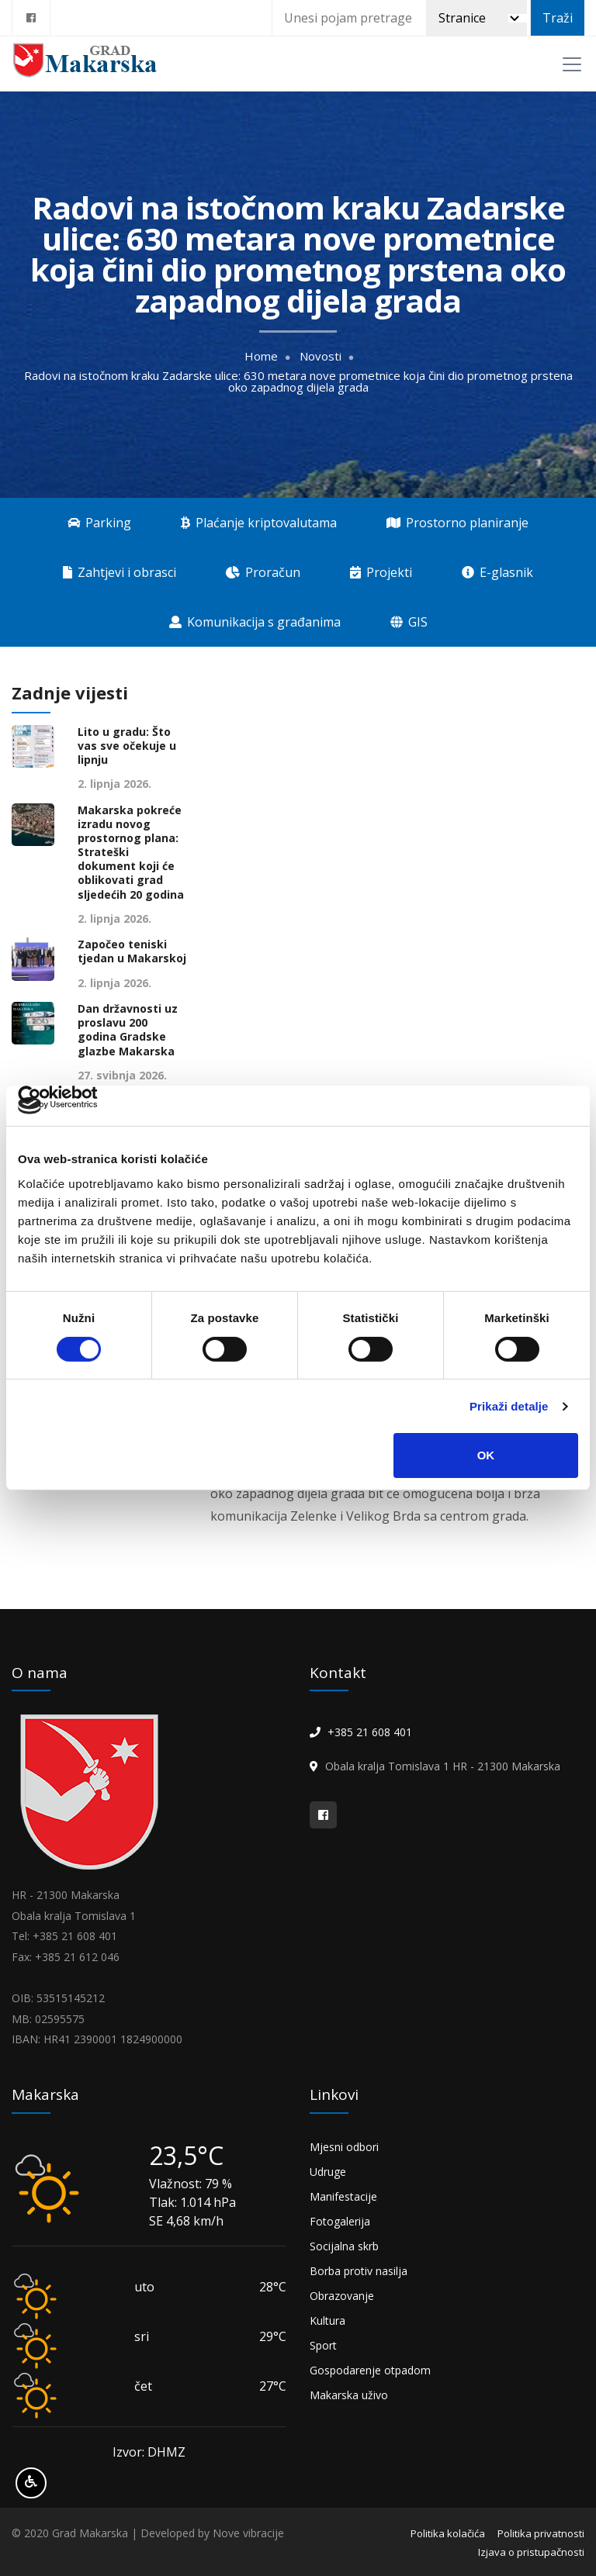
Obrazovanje (342, 2295)
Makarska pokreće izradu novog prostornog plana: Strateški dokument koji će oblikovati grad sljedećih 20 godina (131, 852)
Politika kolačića (448, 2533)
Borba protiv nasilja (358, 2270)
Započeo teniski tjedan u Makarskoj (132, 951)
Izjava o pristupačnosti (531, 2552)
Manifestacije (343, 2196)
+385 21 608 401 (369, 1732)
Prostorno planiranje (457, 522)
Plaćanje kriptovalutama (259, 522)
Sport (323, 2345)
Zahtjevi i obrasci (119, 572)
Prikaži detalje (509, 1406)
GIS (409, 621)
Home (261, 356)
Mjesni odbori (344, 2146)
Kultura (327, 2320)
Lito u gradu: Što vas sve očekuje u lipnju (127, 746)
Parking (99, 522)
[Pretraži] (476, 18)
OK (486, 1455)
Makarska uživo (349, 2395)
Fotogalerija (340, 2221)
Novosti (320, 356)
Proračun (263, 572)
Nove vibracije (248, 2533)
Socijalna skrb (344, 2246)
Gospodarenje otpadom (370, 2370)
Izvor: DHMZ (149, 2451)
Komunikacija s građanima (255, 621)
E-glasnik (497, 572)
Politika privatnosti (540, 2533)
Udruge (328, 2171)
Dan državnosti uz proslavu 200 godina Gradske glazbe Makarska (128, 1030)
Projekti (381, 572)
